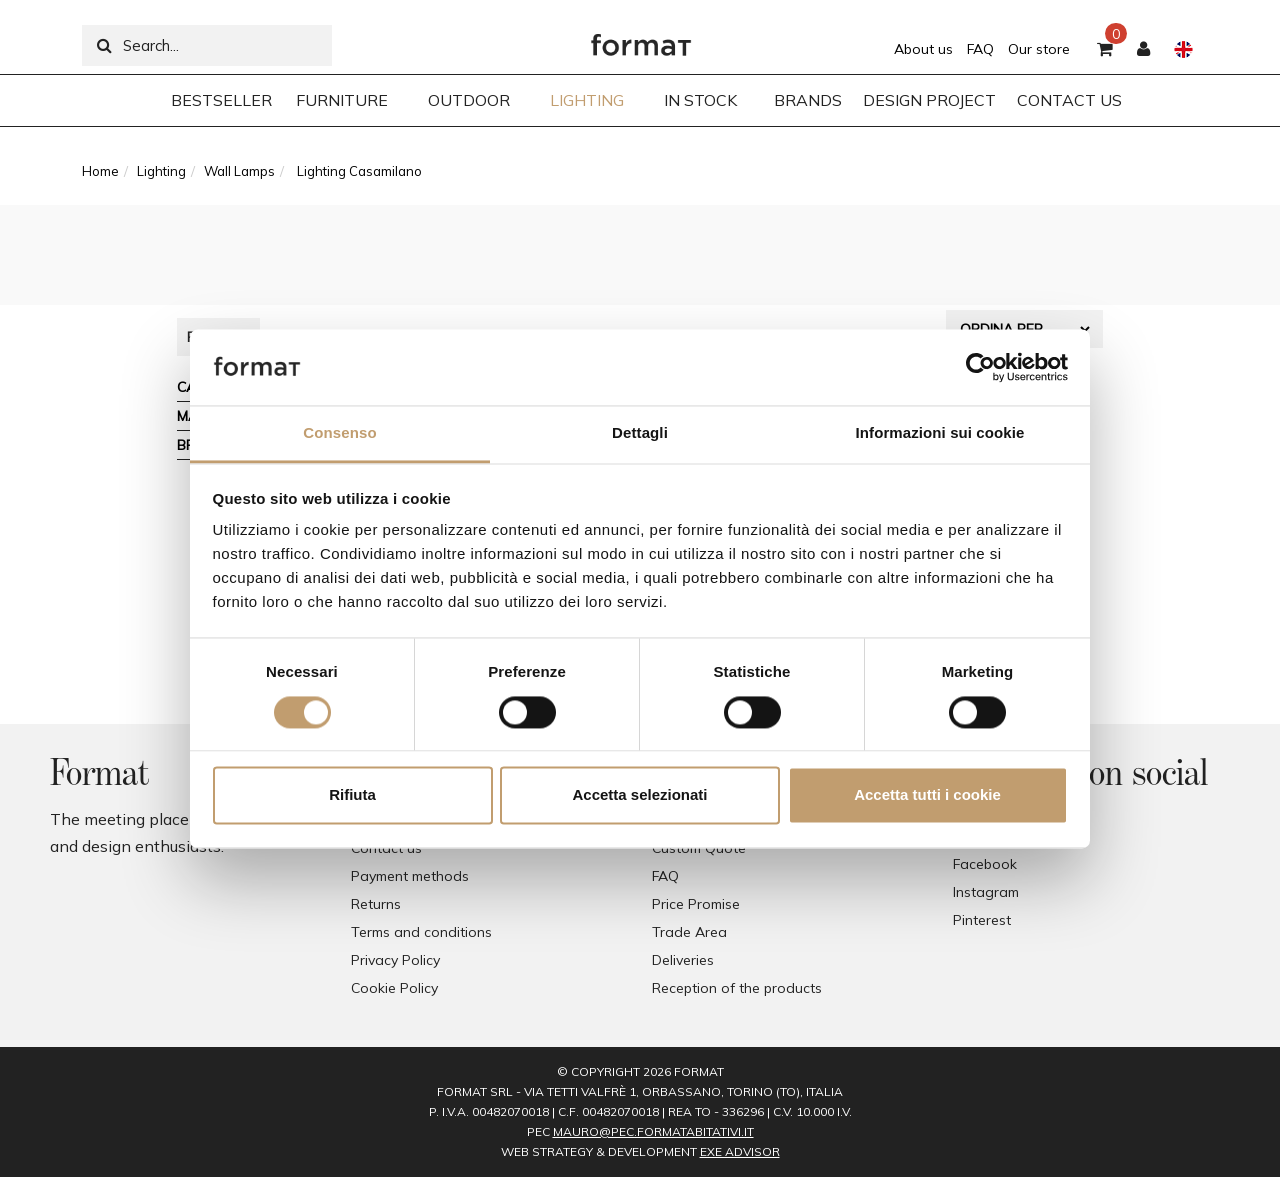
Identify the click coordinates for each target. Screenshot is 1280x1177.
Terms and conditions (421, 932)
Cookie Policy (394, 988)
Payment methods (410, 876)
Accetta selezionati (639, 795)
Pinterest (982, 920)
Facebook (985, 864)
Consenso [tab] (339, 433)
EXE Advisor (740, 1151)
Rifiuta (352, 795)
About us (923, 49)
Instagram (986, 892)
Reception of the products (737, 988)
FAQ (980, 49)
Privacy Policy (395, 960)
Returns (376, 904)
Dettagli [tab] (640, 433)
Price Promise (696, 904)
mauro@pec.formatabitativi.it (653, 1131)
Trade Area (689, 932)
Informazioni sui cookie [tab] (940, 433)
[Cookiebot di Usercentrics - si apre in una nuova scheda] (980, 367)
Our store (1039, 49)
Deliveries (683, 960)
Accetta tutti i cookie (927, 795)
